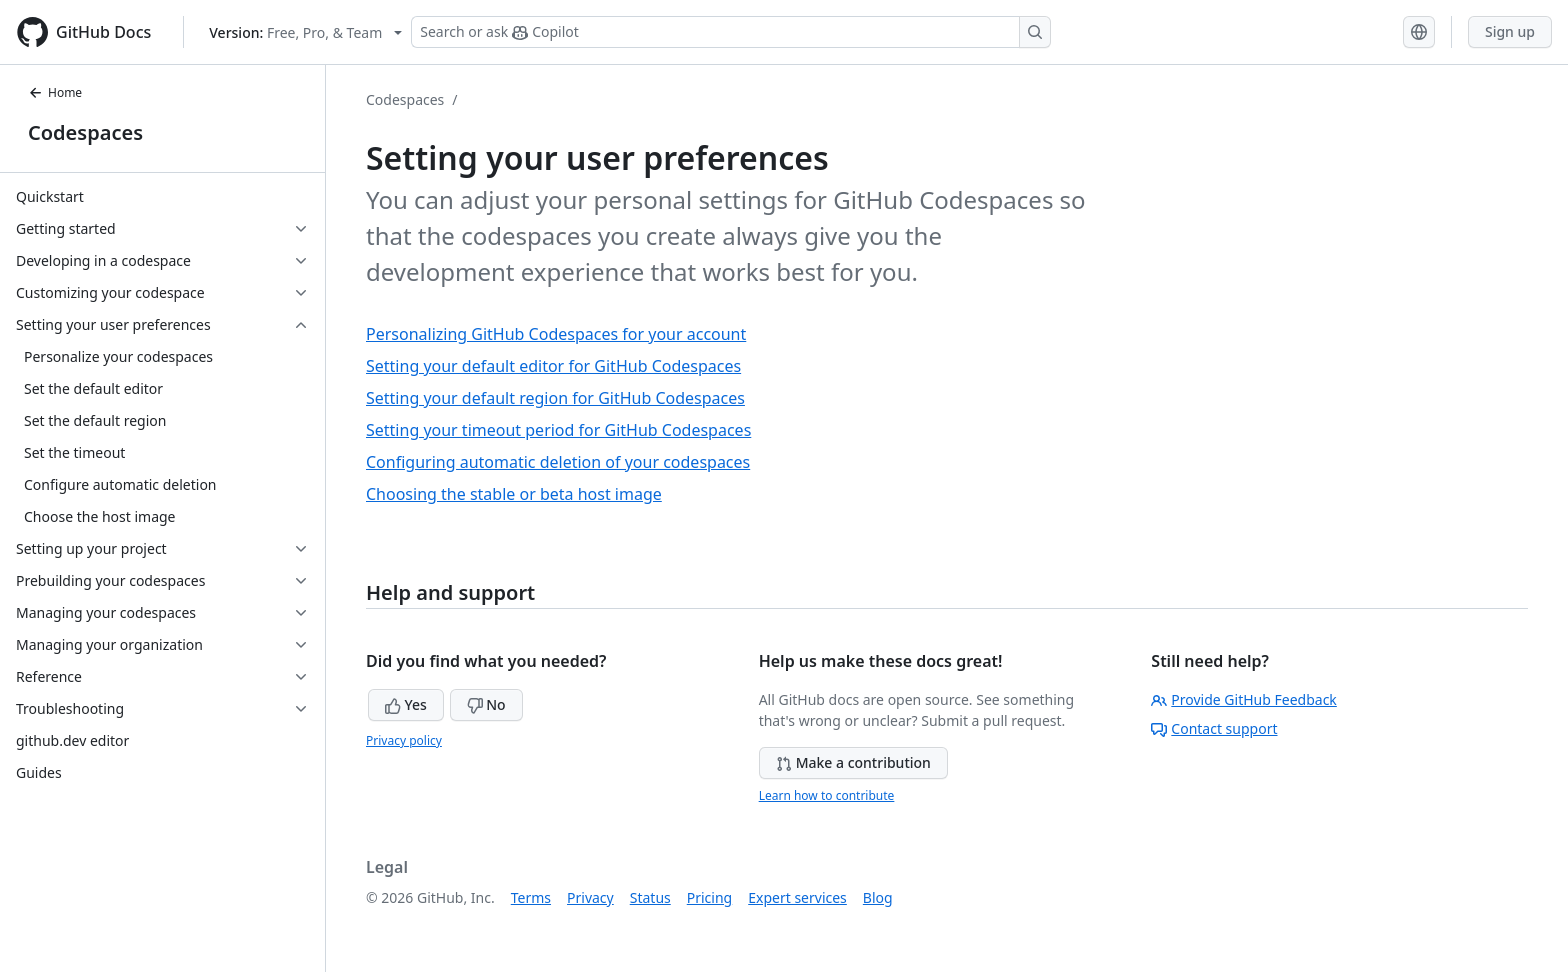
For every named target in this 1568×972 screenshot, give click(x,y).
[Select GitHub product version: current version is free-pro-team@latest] (305, 32)
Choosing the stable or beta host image (514, 494)
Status (650, 897)
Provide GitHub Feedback (1244, 699)
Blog (878, 897)
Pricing (709, 897)
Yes (406, 704)
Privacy (590, 897)
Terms (531, 897)
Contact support (1214, 728)
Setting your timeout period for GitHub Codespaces (558, 430)
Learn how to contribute (827, 795)
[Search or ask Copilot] (731, 32)
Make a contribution (853, 762)
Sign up (1510, 31)
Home (55, 92)
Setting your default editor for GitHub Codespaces (553, 366)
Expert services (797, 897)
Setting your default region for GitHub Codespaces (555, 398)
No (486, 704)
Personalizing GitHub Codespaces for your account (556, 334)
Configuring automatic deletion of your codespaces (558, 462)
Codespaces (85, 132)
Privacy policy (404, 740)
